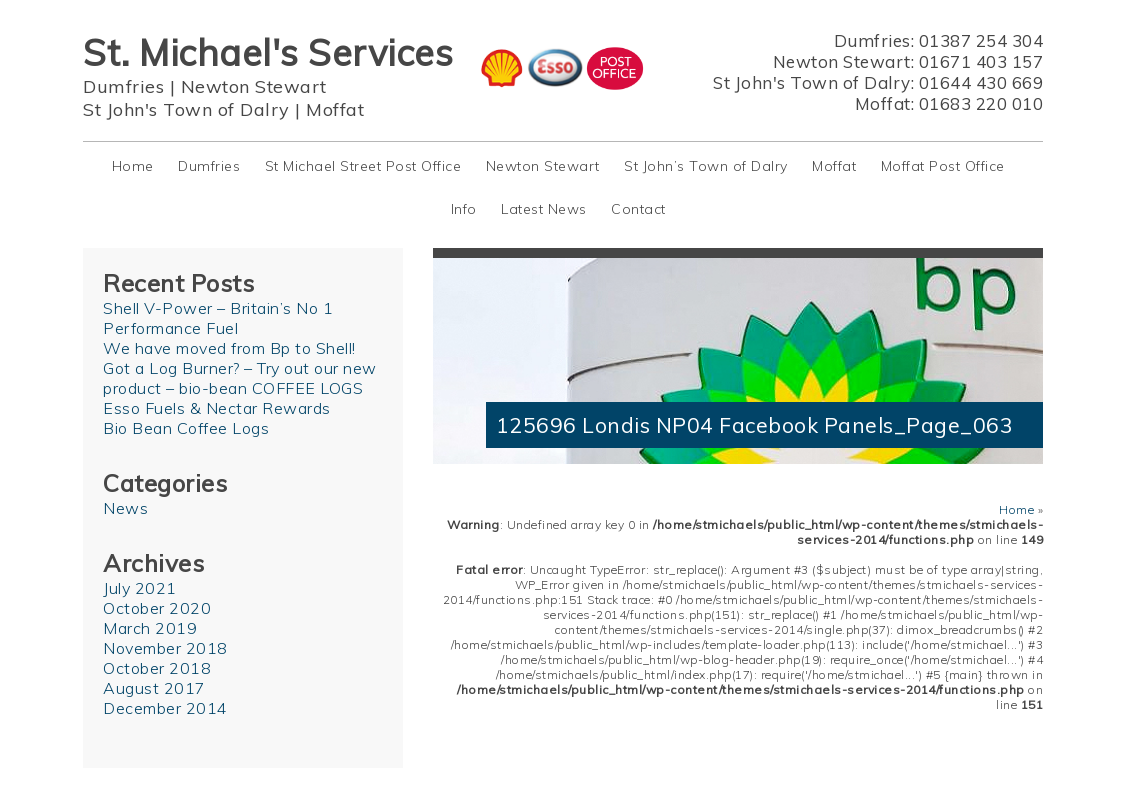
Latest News (544, 209)
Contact (638, 209)
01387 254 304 (981, 40)
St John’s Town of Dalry (706, 166)
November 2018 (165, 648)
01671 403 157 (981, 61)
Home (133, 166)
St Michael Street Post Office (363, 166)
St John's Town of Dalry (186, 109)
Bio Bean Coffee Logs (186, 428)
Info (464, 209)
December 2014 (165, 708)
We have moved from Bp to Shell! (229, 348)
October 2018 (157, 668)
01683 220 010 (981, 103)
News (125, 508)
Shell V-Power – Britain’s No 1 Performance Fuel (218, 318)
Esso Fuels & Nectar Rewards (217, 408)
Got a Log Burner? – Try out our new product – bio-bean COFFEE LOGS (240, 378)
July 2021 (140, 588)
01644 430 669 (981, 82)
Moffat (335, 109)
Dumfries (123, 86)
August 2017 (154, 688)
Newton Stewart (254, 86)
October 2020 (157, 608)
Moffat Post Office (943, 166)
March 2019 (150, 628)
